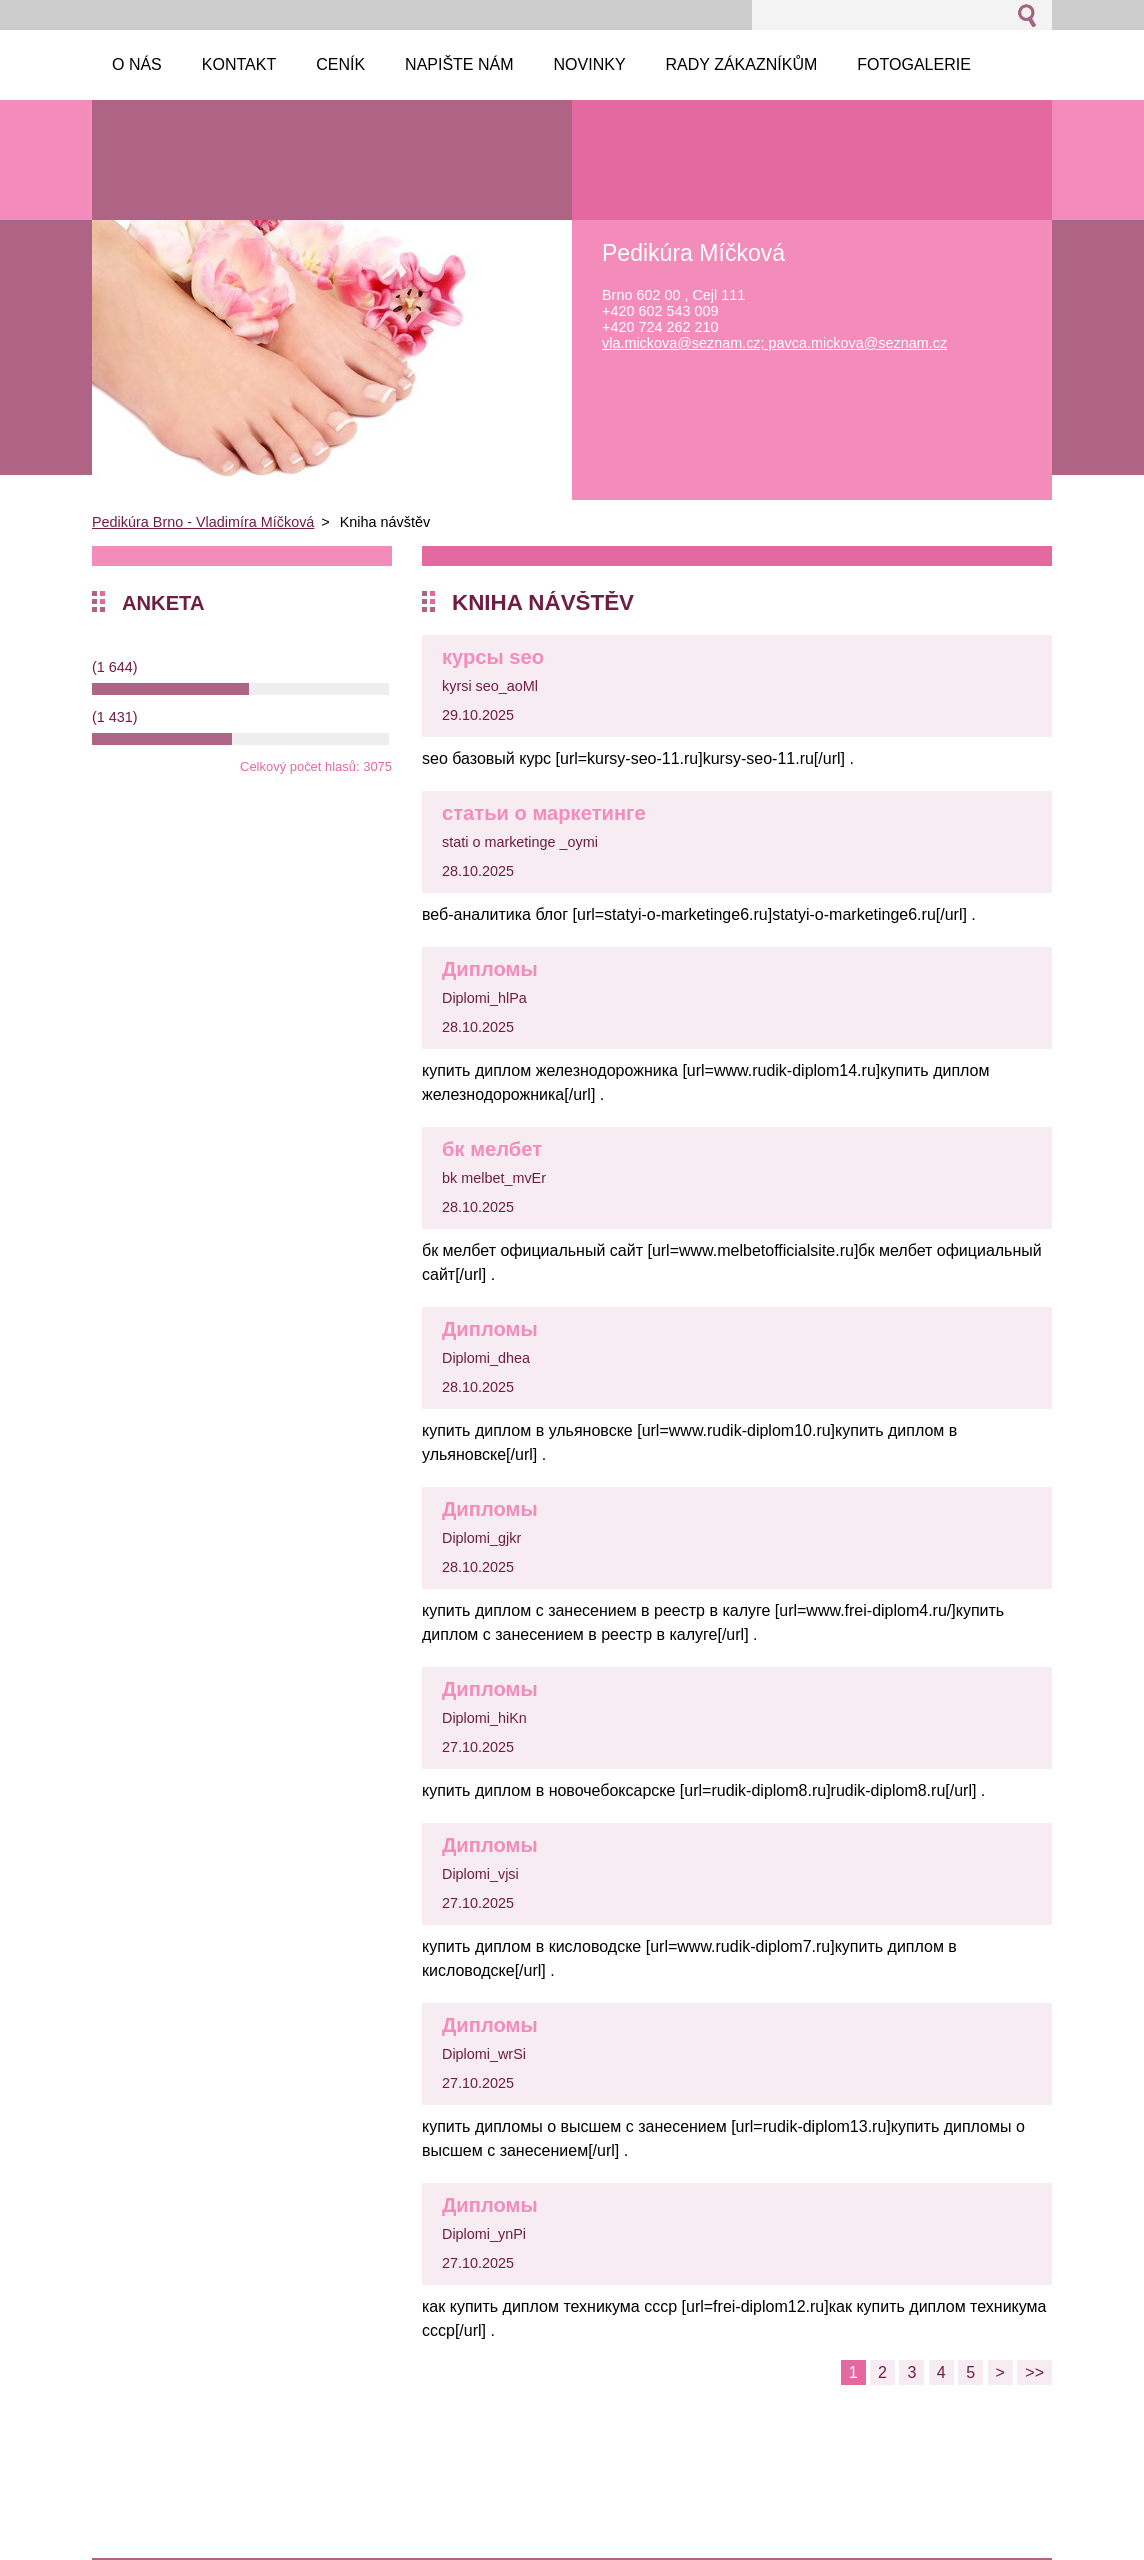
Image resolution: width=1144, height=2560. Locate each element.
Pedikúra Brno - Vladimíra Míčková (203, 522)
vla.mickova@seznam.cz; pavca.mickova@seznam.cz (774, 343)
